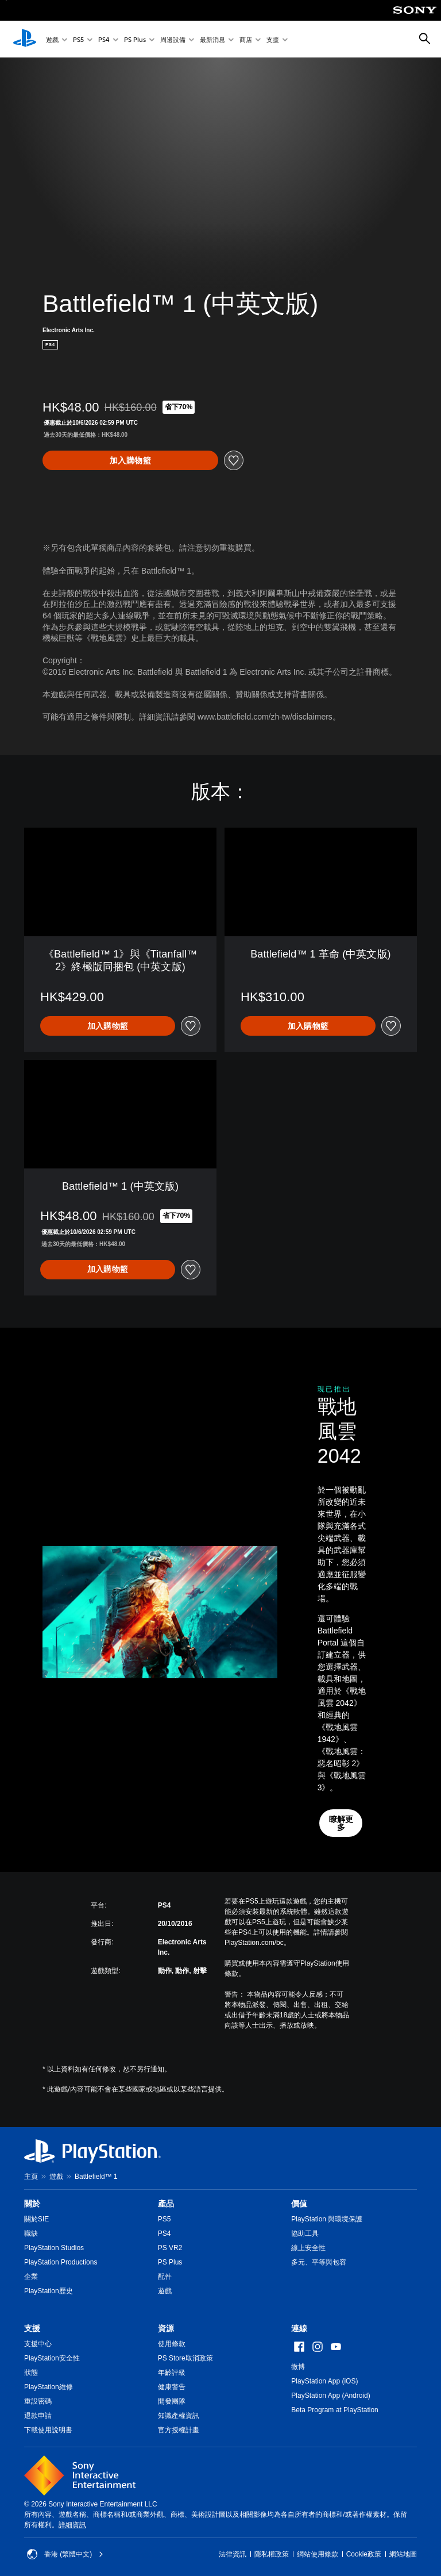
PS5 (78, 39)
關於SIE (36, 2219)
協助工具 (305, 2233)
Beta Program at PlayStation (334, 2410)
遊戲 (52, 39)
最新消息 (212, 39)
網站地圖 (403, 2554)
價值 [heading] (299, 2203)
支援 (272, 39)
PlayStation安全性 (52, 2358)
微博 (298, 2367)
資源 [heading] (166, 2328)
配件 (165, 2277)
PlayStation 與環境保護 (326, 2219)
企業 (31, 2277)
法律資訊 (232, 2554)
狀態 (31, 2373)
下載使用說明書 (48, 2430)
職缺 (31, 2233)
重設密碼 (38, 2401)
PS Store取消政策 (185, 2358)
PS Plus (135, 39)
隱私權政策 (271, 2554)
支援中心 (38, 2344)
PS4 (104, 39)
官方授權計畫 (178, 2430)
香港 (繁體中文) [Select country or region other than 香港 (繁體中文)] (65, 2554)
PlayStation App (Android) (330, 2396)
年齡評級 (171, 2373)
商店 (245, 39)
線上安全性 (308, 2248)
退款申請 (38, 2416)
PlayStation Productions (60, 2262)
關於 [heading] (32, 2203)
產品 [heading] (166, 2203)
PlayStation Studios (54, 2248)
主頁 (31, 2177)
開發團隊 (171, 2401)
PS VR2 (170, 2248)
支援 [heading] (32, 2328)
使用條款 (171, 2344)
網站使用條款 (317, 2554)
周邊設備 (172, 39)
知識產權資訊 (178, 2416)
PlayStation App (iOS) (324, 2381)
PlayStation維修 (48, 2387)
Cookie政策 (363, 2554)
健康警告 (171, 2387)
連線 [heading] (299, 2328)
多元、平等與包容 (318, 2262)
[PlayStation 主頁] (24, 39)
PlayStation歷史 (48, 2291)
